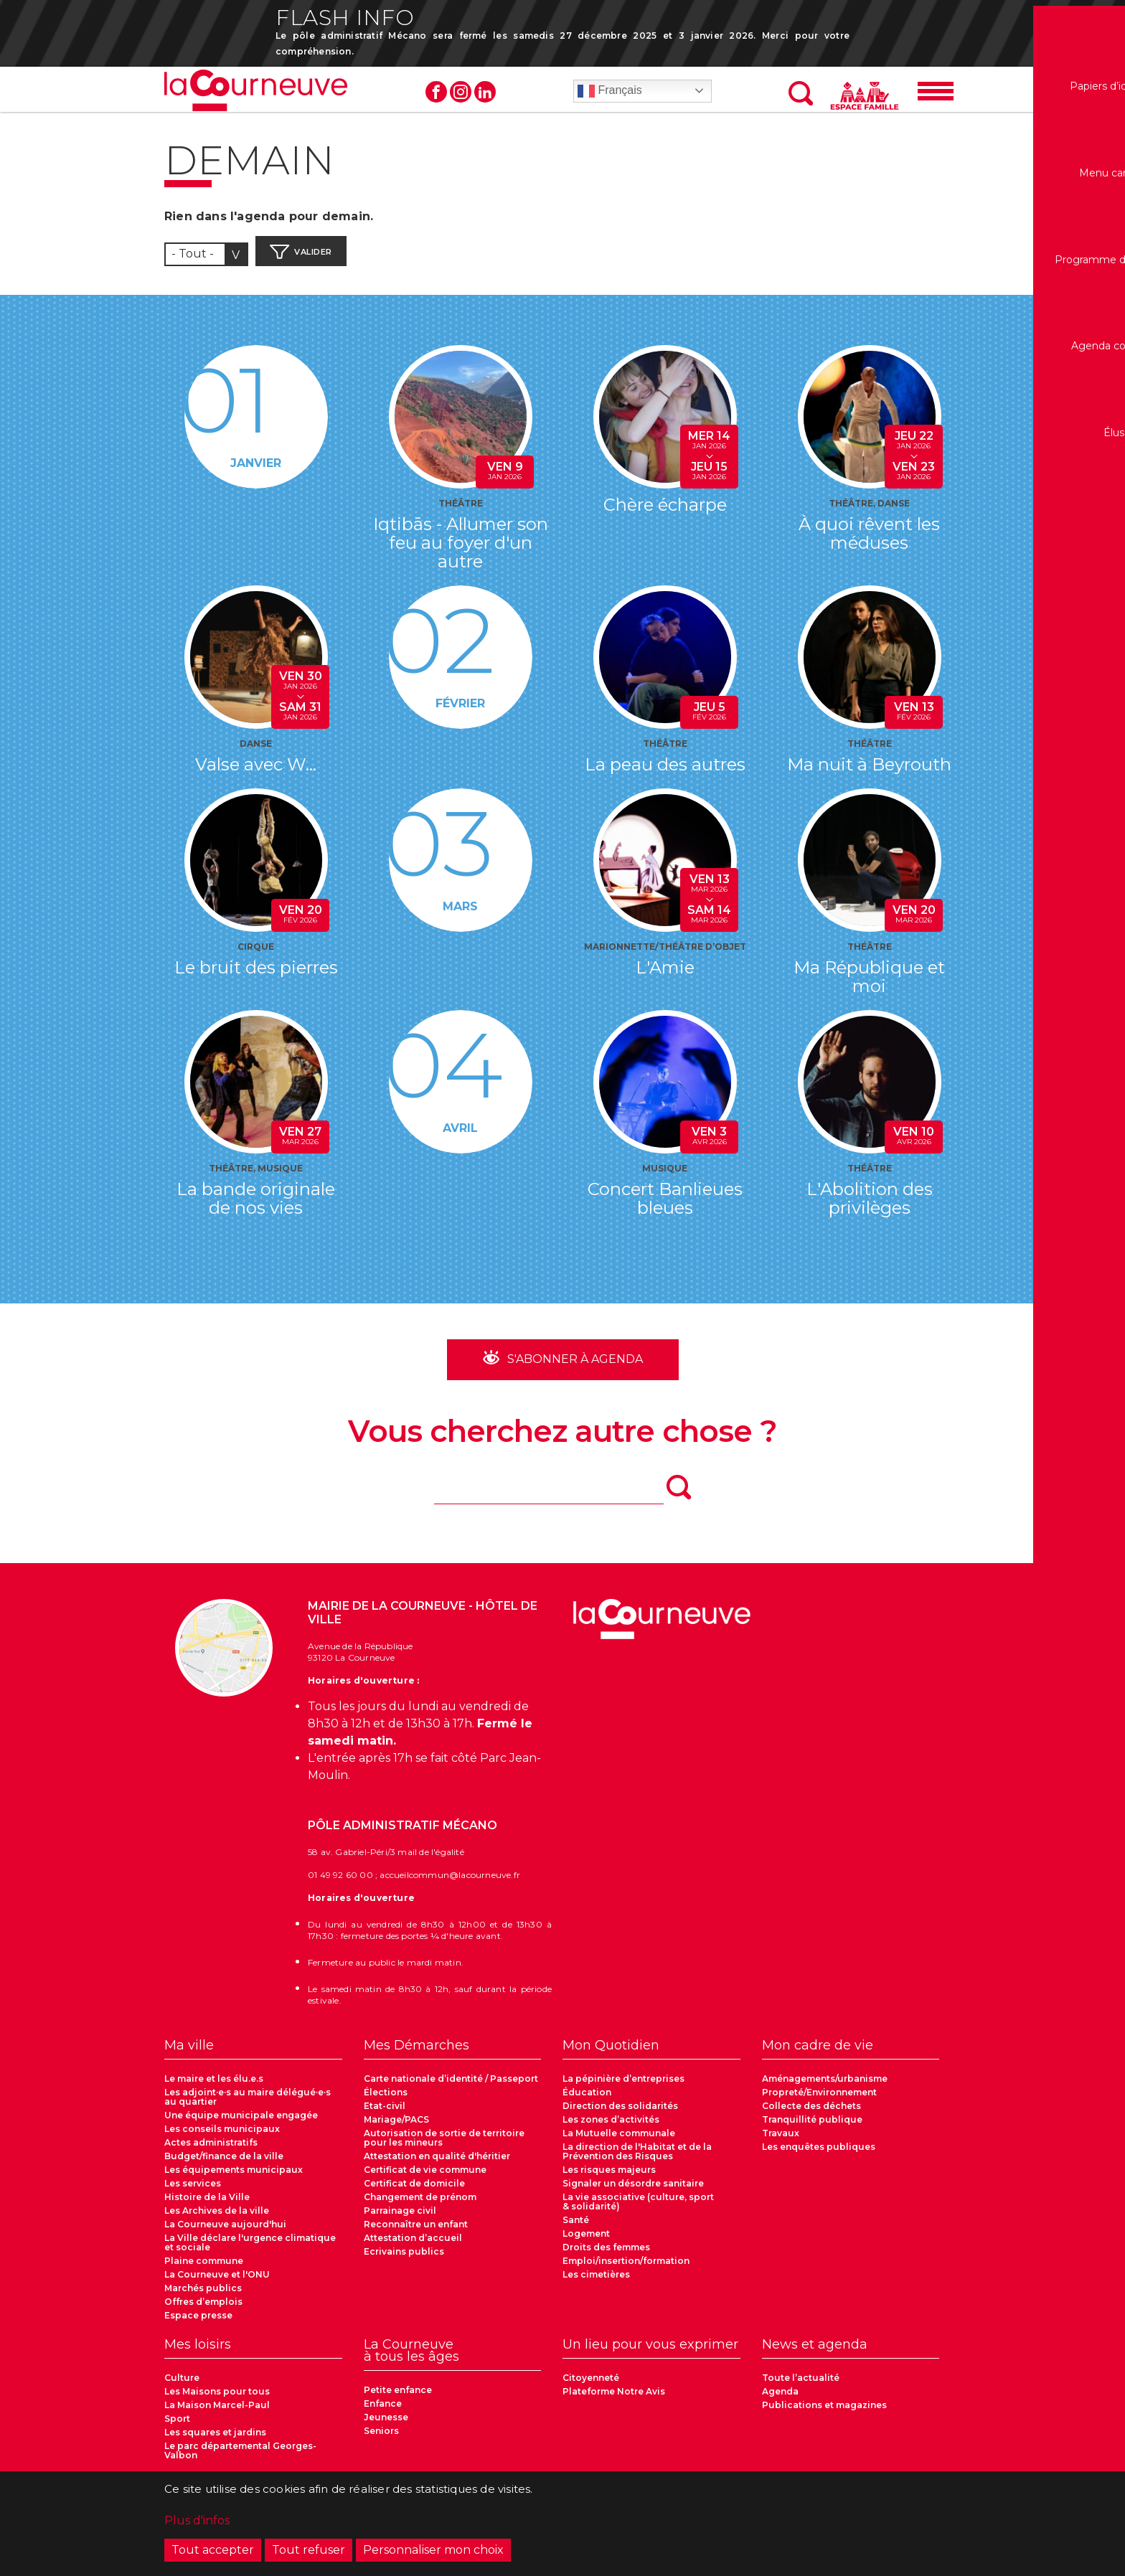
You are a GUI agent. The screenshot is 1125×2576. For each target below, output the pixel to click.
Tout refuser (308, 2552)
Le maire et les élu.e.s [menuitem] (213, 2085)
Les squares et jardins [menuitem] (215, 2439)
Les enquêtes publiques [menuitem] (818, 2153)
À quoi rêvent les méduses (869, 540)
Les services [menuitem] (192, 2190)
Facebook (436, 97)
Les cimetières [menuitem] (596, 2281)
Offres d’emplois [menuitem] (203, 2308)
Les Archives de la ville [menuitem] (216, 2217)
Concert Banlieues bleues (665, 1205)
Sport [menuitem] (177, 2425)
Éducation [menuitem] (586, 2099)
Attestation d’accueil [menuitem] (413, 2245)
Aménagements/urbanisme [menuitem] (825, 2085)
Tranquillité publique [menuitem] (812, 2126)
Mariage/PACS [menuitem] (396, 2126)
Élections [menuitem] (386, 2099)
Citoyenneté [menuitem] (590, 2384)
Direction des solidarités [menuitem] (620, 2113)
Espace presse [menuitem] (198, 2322)
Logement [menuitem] (586, 2240)
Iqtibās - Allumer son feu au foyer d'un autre (460, 549)
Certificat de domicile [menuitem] (414, 2190)
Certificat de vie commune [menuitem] (425, 2176)
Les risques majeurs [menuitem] (609, 2176)
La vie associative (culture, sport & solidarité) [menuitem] (638, 2209)
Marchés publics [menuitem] (203, 2295)
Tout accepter (212, 2552)
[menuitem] (253, 2057)
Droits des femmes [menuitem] (606, 2254)
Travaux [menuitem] (780, 2140)
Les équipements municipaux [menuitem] (233, 2176)
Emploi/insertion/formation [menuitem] (625, 2268)
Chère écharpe (665, 511)
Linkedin (485, 97)
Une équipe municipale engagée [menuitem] (241, 2122)
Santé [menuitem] (575, 2227)
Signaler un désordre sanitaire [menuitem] (633, 2190)
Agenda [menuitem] (780, 2398)
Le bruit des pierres (256, 974)
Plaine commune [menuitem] (203, 2268)
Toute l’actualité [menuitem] (800, 2384)
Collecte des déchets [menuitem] (811, 2113)
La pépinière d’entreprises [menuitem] (623, 2085)
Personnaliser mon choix (433, 2552)
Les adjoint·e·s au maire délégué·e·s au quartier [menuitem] (247, 2104)
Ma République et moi (869, 983)
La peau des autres (665, 771)
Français (610, 96)
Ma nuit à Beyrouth (869, 771)
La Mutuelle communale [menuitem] (618, 2140)
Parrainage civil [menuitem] (400, 2217)
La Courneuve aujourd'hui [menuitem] (225, 2231)
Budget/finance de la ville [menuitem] (223, 2163)
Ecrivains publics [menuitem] (404, 2258)
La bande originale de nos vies (255, 1205)
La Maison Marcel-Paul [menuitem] (217, 2412)
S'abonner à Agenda (573, 1365)
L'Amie (665, 974)
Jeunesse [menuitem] (386, 2424)
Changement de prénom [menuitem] (420, 2204)
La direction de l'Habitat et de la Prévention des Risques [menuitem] (637, 2158)
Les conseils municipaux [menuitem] (222, 2136)
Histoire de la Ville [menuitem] (207, 2204)
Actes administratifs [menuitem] (211, 2149)
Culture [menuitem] (181, 2384)
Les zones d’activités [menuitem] (610, 2126)
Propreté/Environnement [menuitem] (819, 2099)
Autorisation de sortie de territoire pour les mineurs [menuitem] (444, 2145)
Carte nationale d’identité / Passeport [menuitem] (451, 2085)
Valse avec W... (255, 771)
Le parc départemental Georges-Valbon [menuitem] (240, 2458)
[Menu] (935, 96)
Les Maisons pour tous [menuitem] (217, 2398)
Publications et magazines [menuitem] (824, 2412)
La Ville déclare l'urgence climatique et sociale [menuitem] (250, 2250)
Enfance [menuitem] (383, 2410)
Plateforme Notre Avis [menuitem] (613, 2398)
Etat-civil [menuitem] (384, 2113)
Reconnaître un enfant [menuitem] (416, 2231)
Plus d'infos (197, 2522)
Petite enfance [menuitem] (398, 2397)
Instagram (460, 97)
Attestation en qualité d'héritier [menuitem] (437, 2163)
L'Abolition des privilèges (869, 1205)
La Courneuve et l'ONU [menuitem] (217, 2281)
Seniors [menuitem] (381, 2438)
